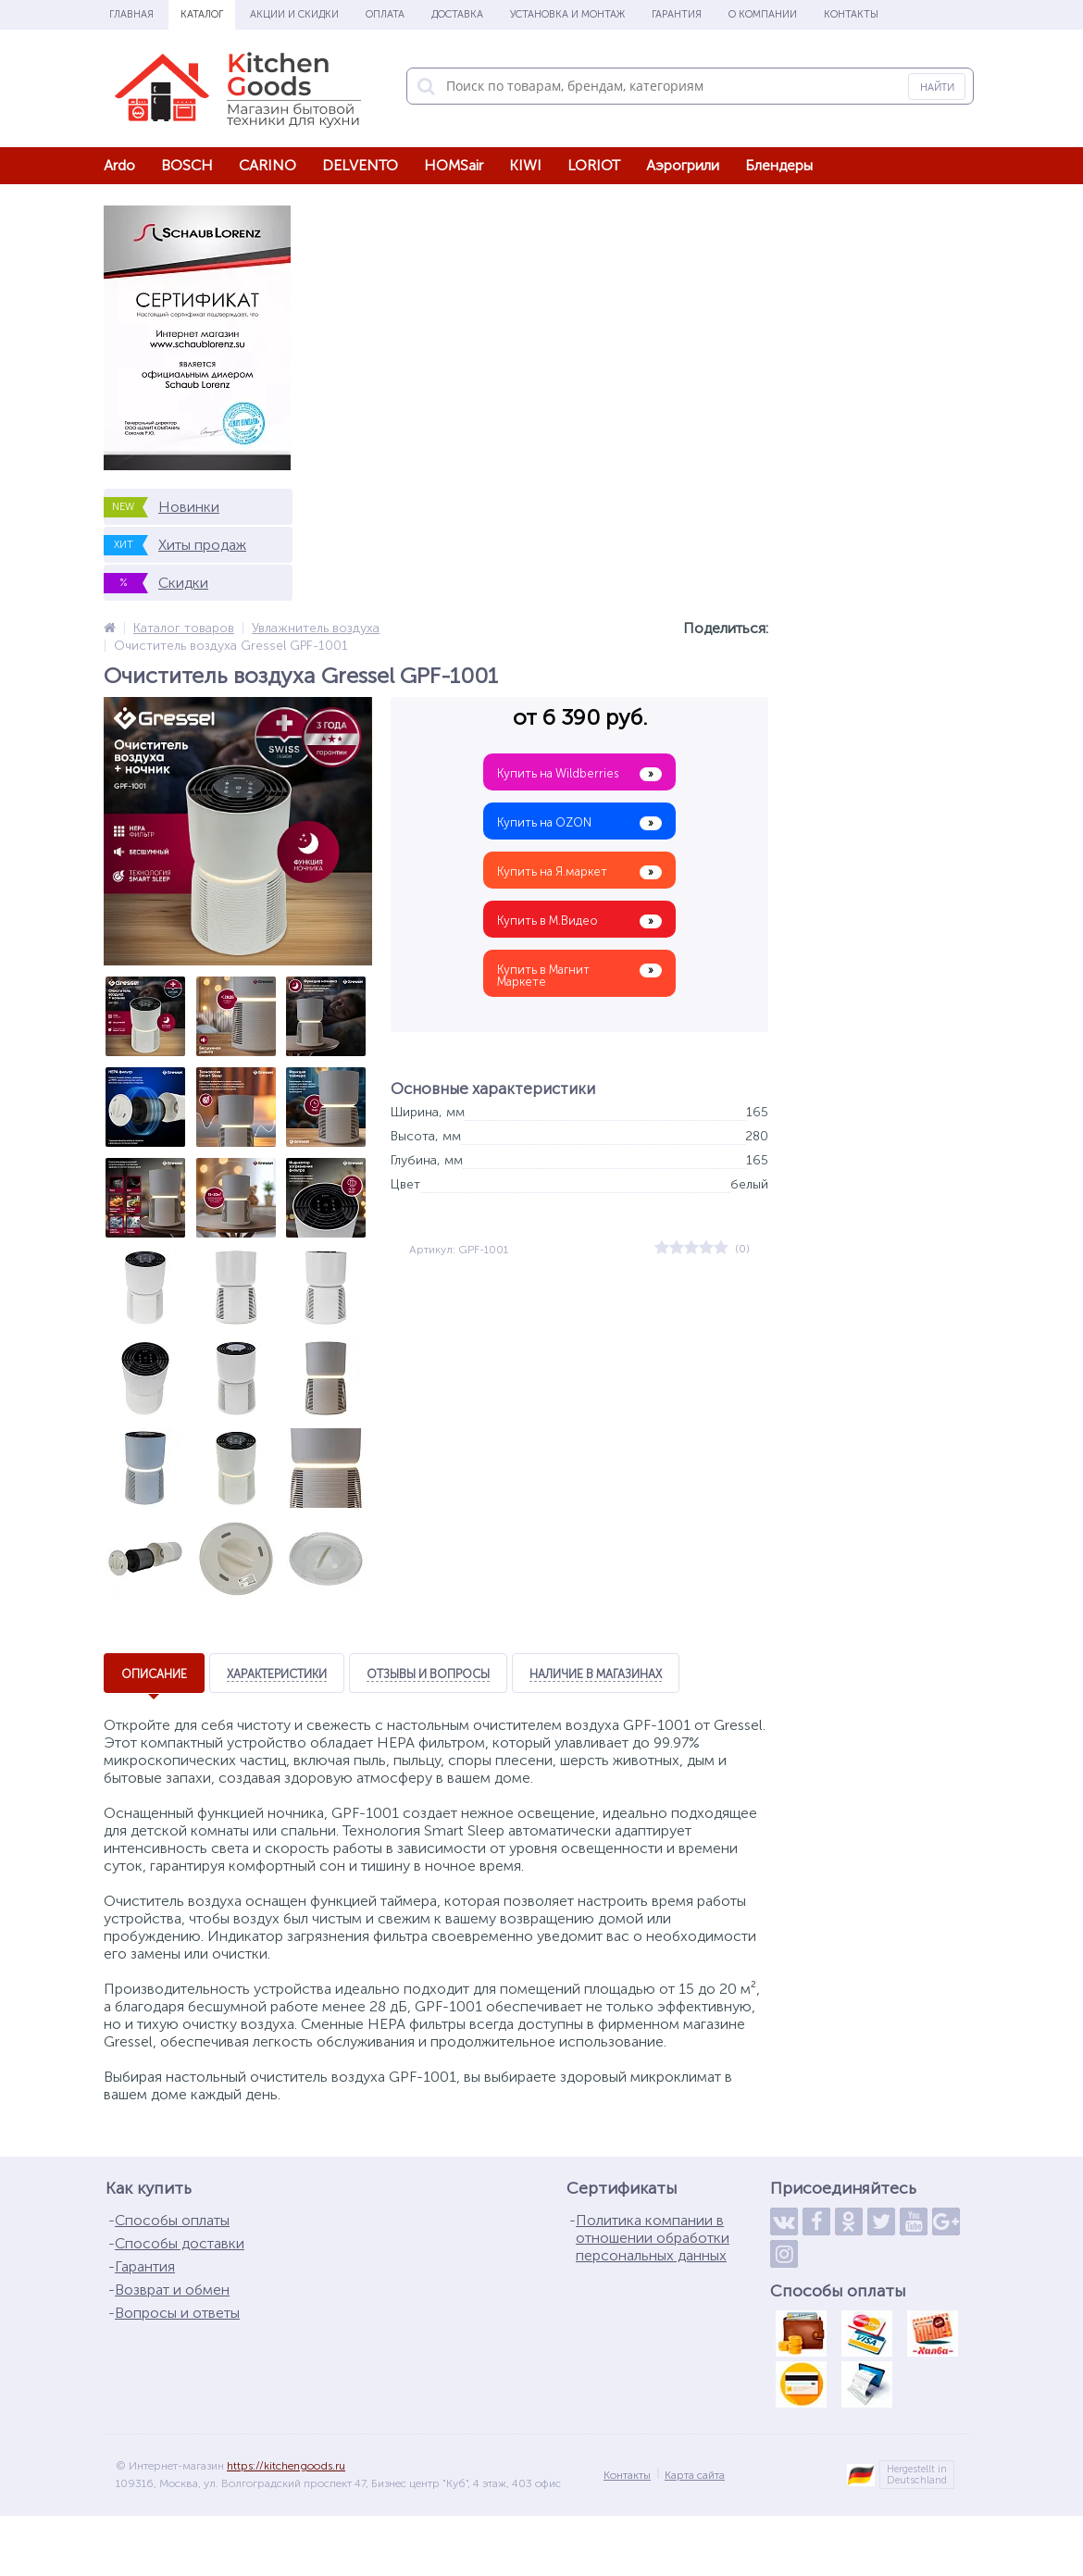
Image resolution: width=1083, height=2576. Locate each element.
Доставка (457, 14)
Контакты (851, 14)
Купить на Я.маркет (579, 872)
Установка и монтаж (567, 14)
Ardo (119, 165)
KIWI (525, 165)
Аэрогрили (682, 165)
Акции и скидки (294, 14)
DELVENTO (360, 165)
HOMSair (453, 165)
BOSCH (187, 165)
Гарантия (677, 14)
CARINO (267, 165)
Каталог (201, 14)
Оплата (385, 14)
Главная (131, 14)
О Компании (762, 14)
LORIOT (593, 165)
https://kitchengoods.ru (286, 2481)
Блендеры (779, 165)
